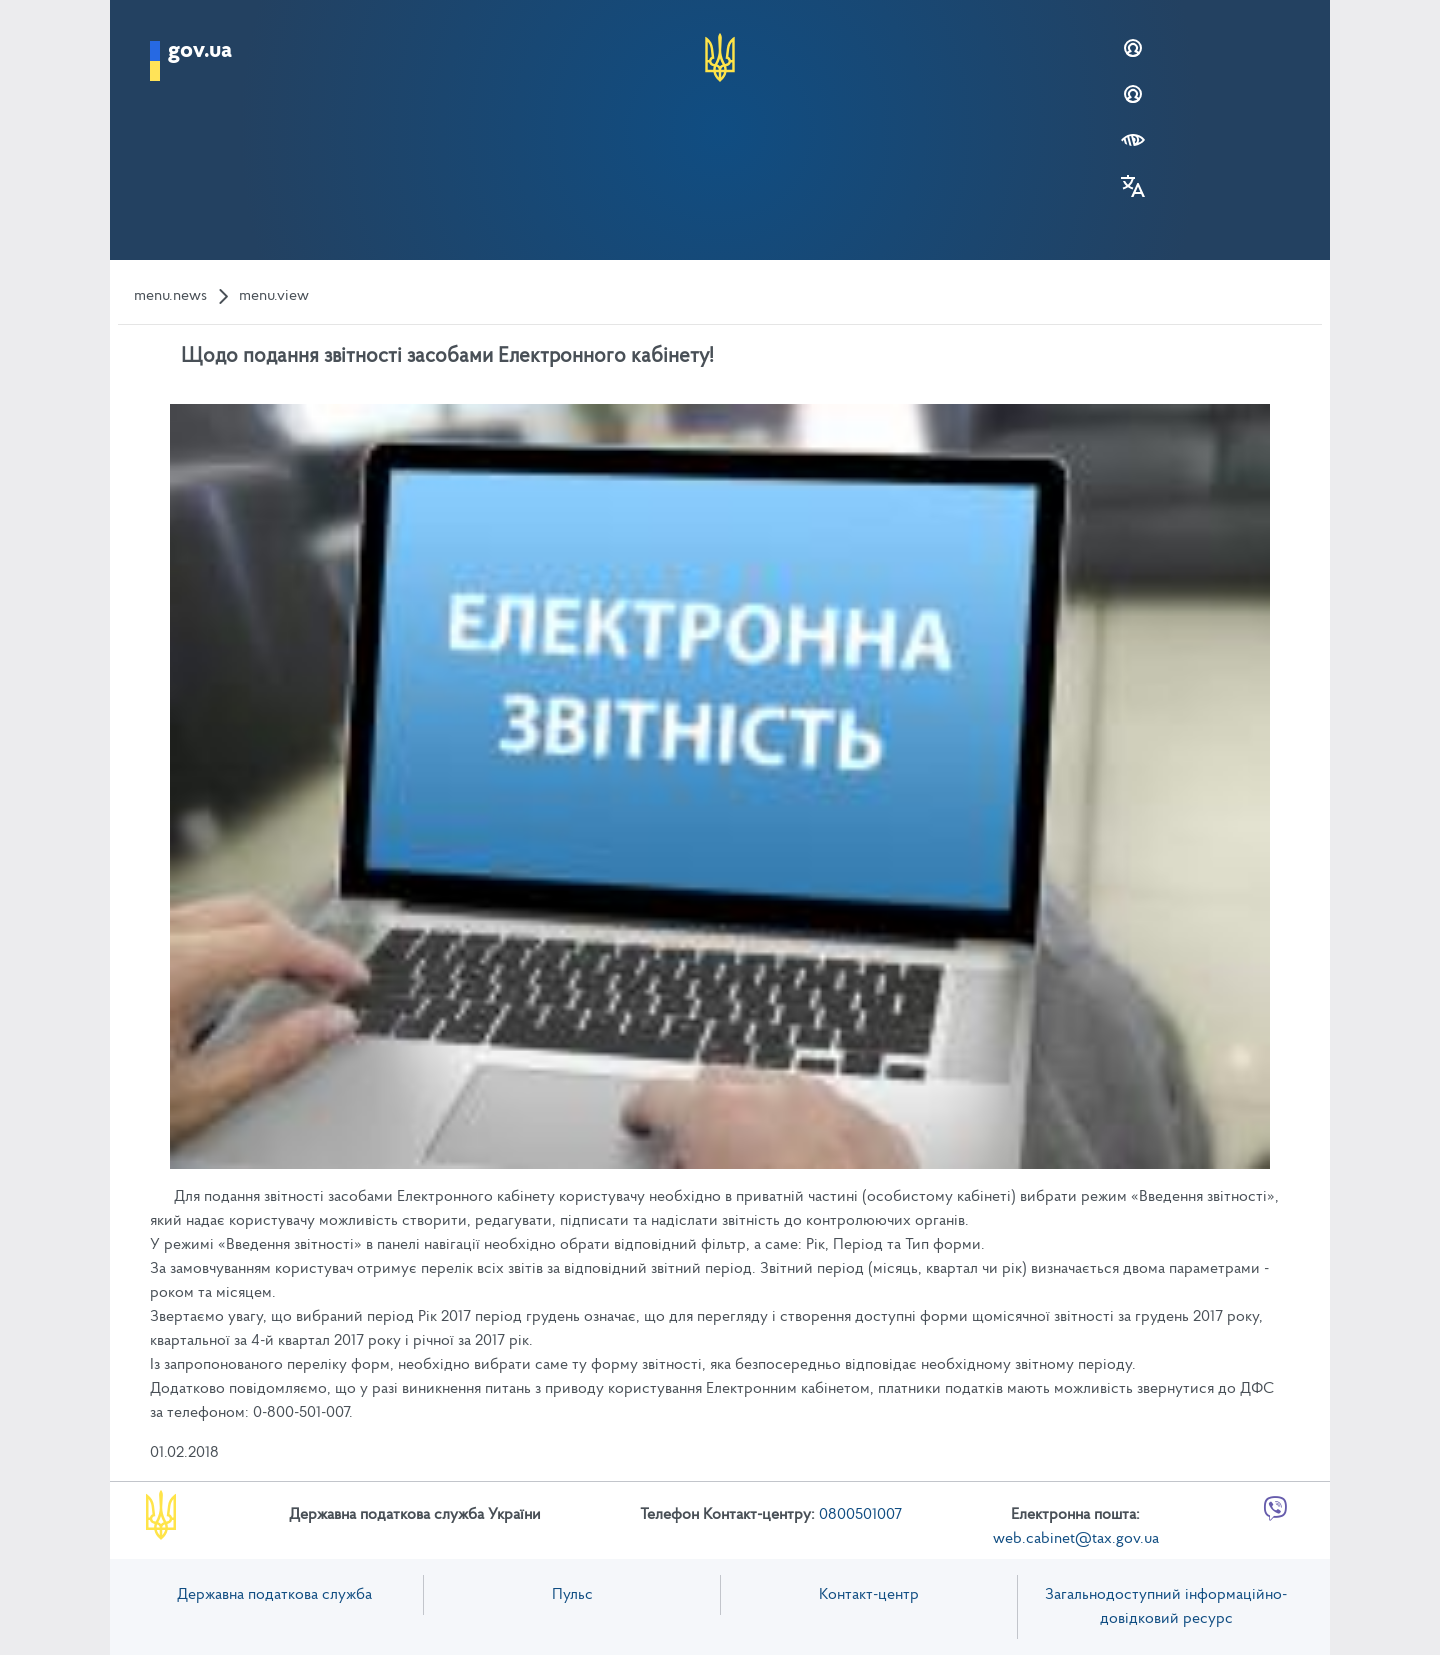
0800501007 (860, 1515)
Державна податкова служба (274, 1595)
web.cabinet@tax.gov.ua (1076, 1539)
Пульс (572, 1595)
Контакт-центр (869, 1595)
